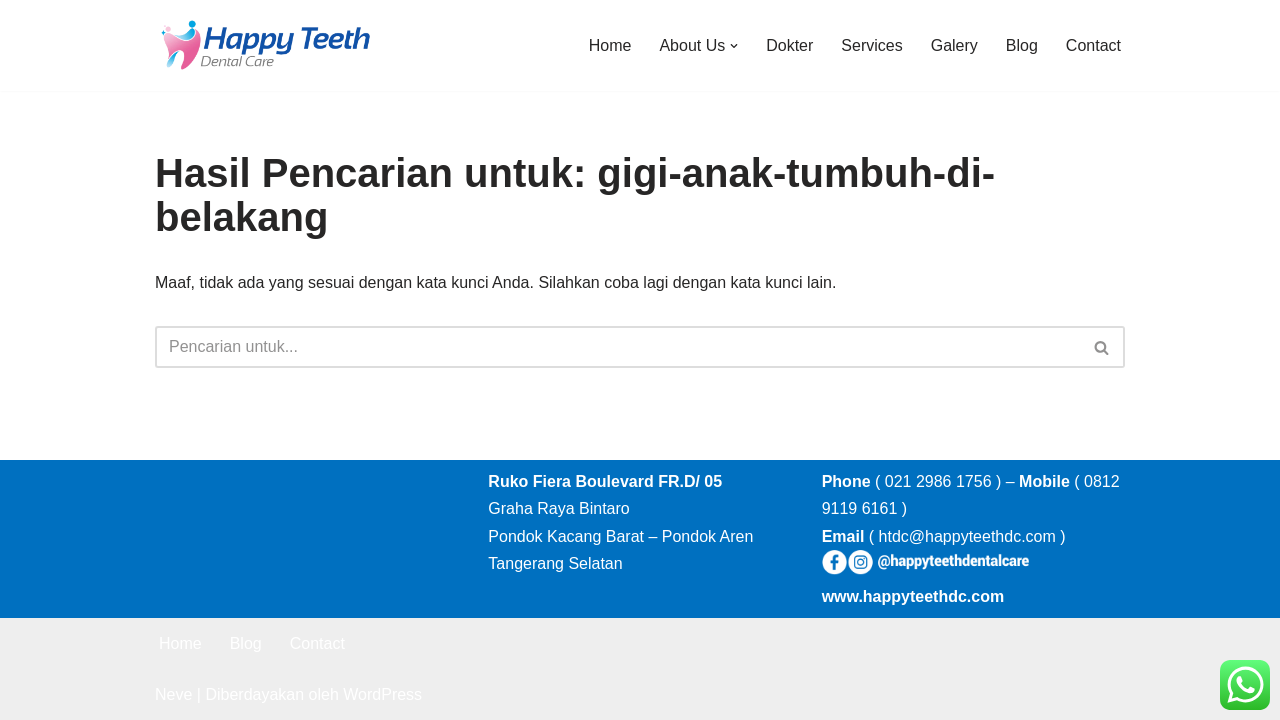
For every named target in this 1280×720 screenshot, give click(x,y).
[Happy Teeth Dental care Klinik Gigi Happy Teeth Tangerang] (265, 45)
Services (871, 45)
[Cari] (617, 347)
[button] (734, 46)
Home (610, 45)
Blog (1022, 45)
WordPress (382, 694)
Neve (173, 694)
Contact (1093, 45)
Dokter (789, 45)
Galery (954, 45)
